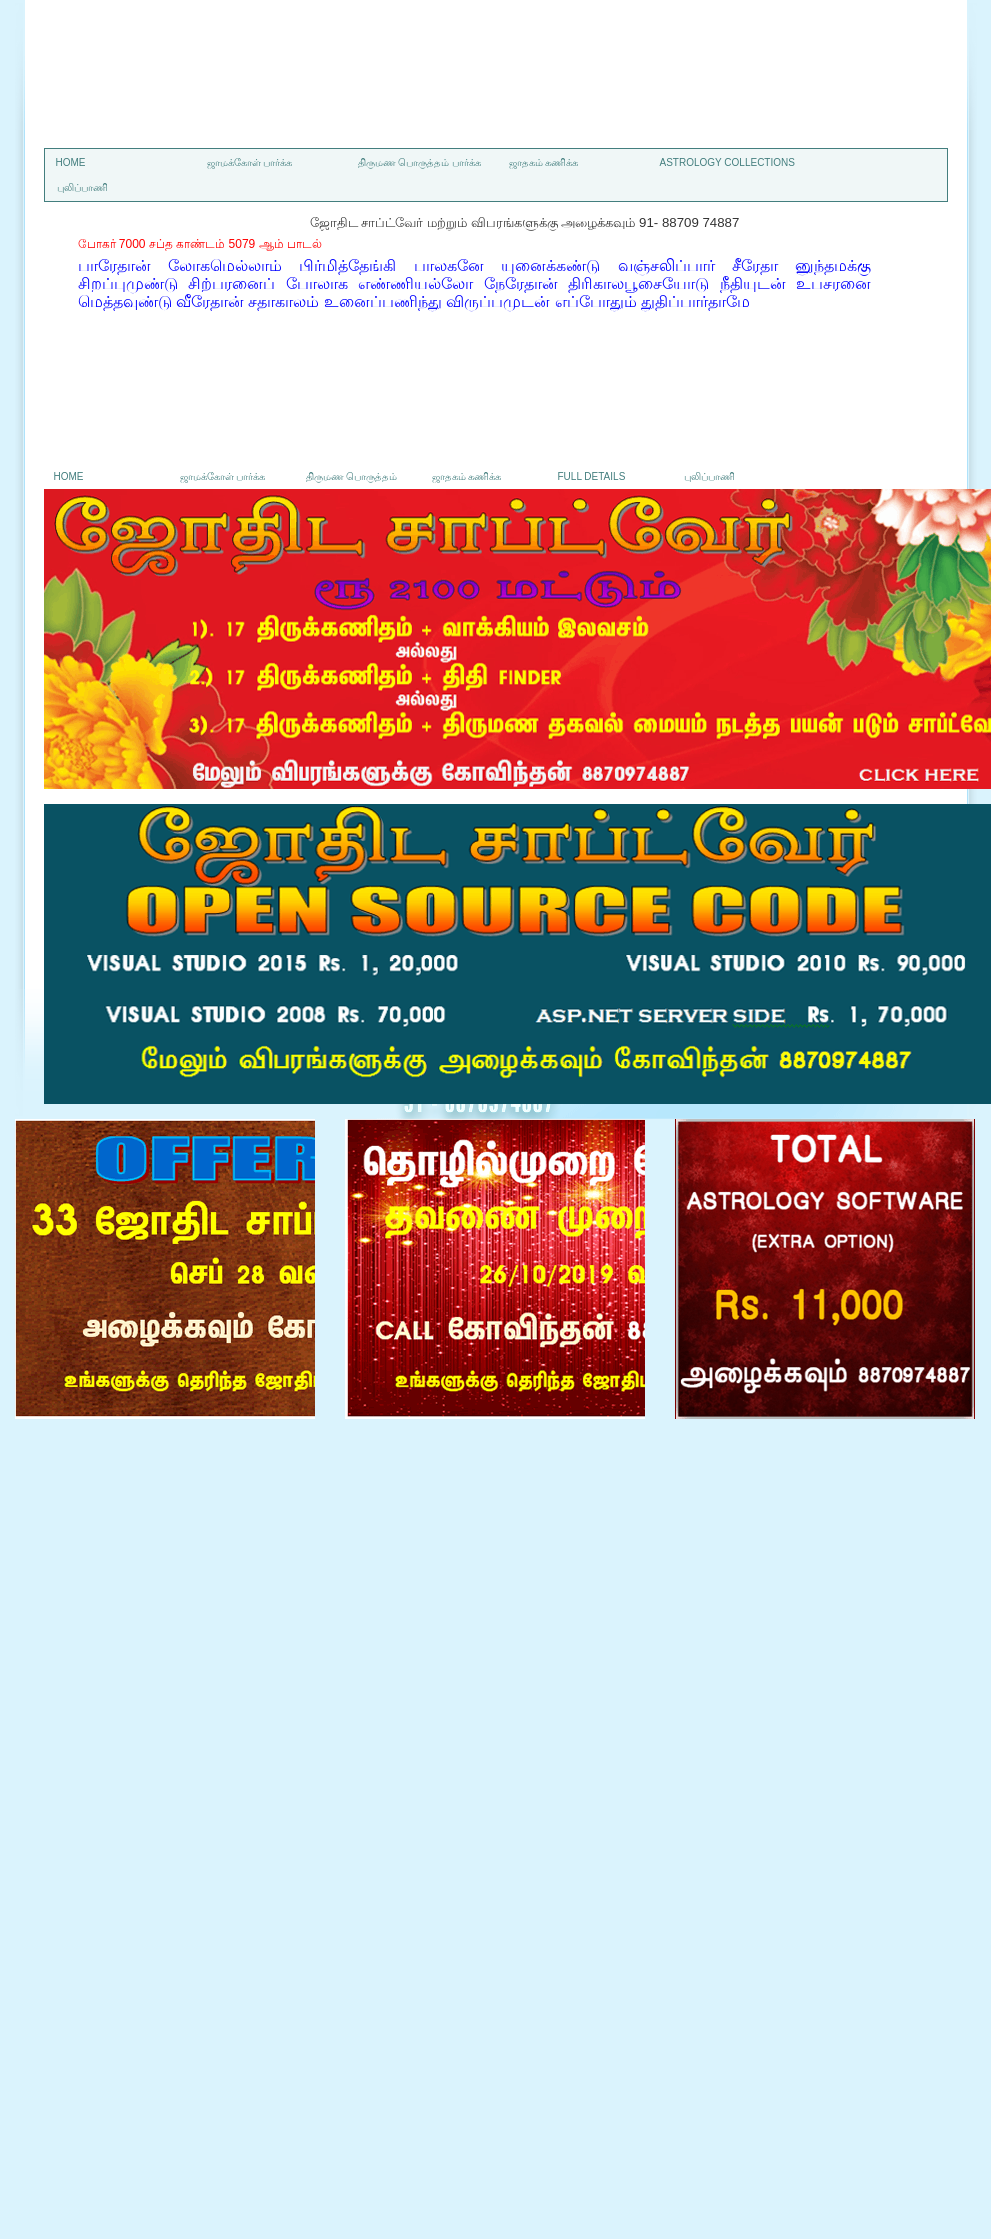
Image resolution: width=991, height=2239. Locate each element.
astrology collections (727, 162)
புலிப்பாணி (82, 187)
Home (71, 162)
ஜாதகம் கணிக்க (544, 162)
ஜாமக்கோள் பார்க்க (250, 162)
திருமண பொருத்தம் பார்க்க (420, 162)
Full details (592, 476)
